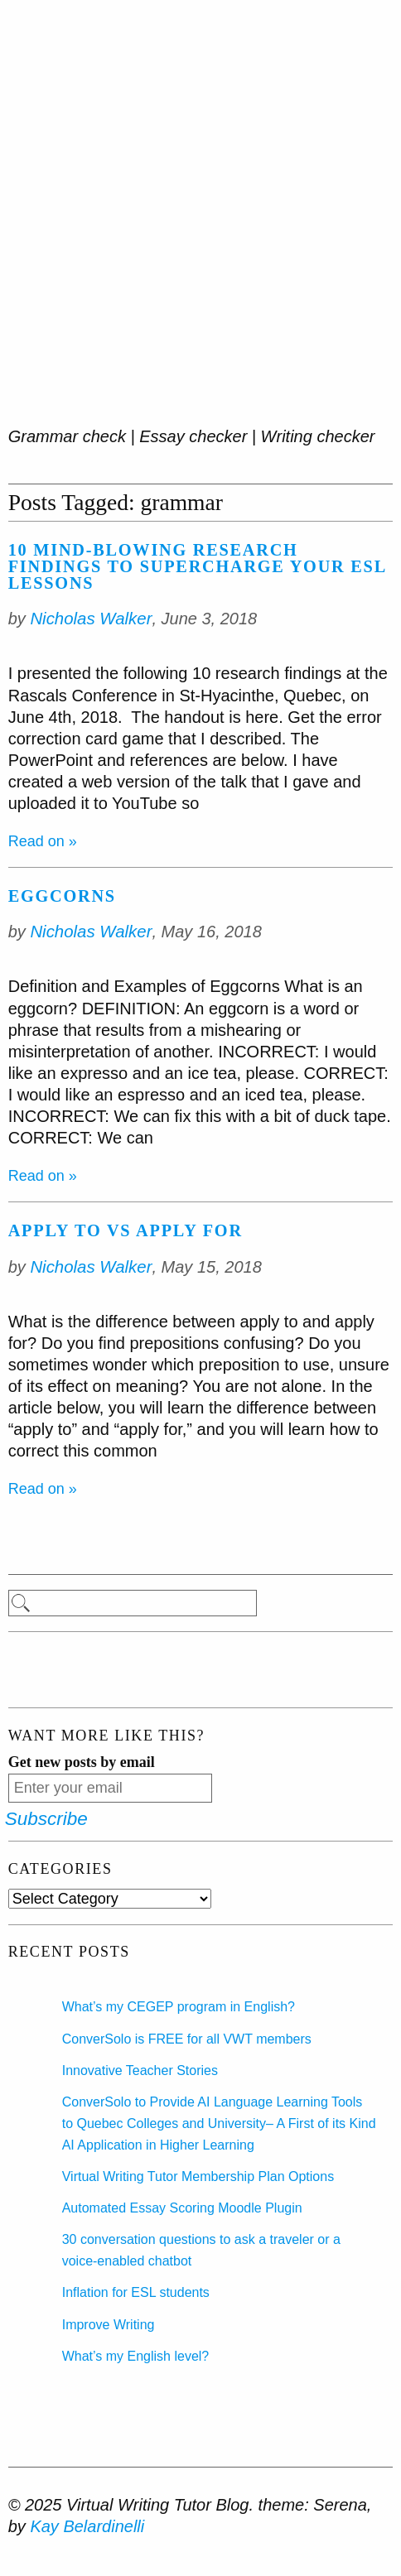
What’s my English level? (136, 2356)
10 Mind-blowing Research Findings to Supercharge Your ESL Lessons (197, 567)
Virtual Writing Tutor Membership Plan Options (198, 2176)
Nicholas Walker (91, 618)
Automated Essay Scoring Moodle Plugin (182, 2208)
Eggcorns (62, 896)
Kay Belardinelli (87, 2526)
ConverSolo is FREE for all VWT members (187, 2039)
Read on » (42, 841)
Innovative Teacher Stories (140, 2070)
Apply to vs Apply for (125, 1230)
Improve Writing (108, 2325)
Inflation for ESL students (136, 2292)
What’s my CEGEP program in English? (178, 2007)
